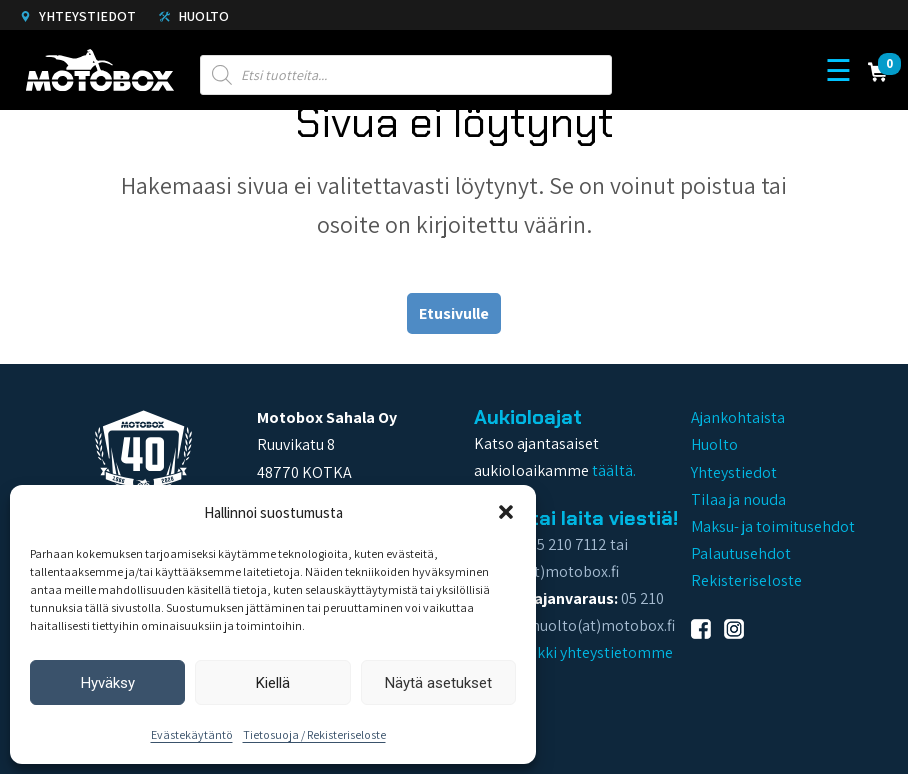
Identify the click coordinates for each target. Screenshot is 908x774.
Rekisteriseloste (746, 580)
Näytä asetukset (438, 683)
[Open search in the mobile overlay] (406, 70)
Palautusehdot (741, 553)
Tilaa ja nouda (738, 499)
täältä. (614, 470)
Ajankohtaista (738, 417)
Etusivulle (454, 313)
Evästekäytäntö (192, 734)
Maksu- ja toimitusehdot (773, 526)
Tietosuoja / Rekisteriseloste (314, 734)
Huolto (194, 16)
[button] (506, 512)
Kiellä (273, 683)
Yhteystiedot (78, 16)
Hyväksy (108, 683)
